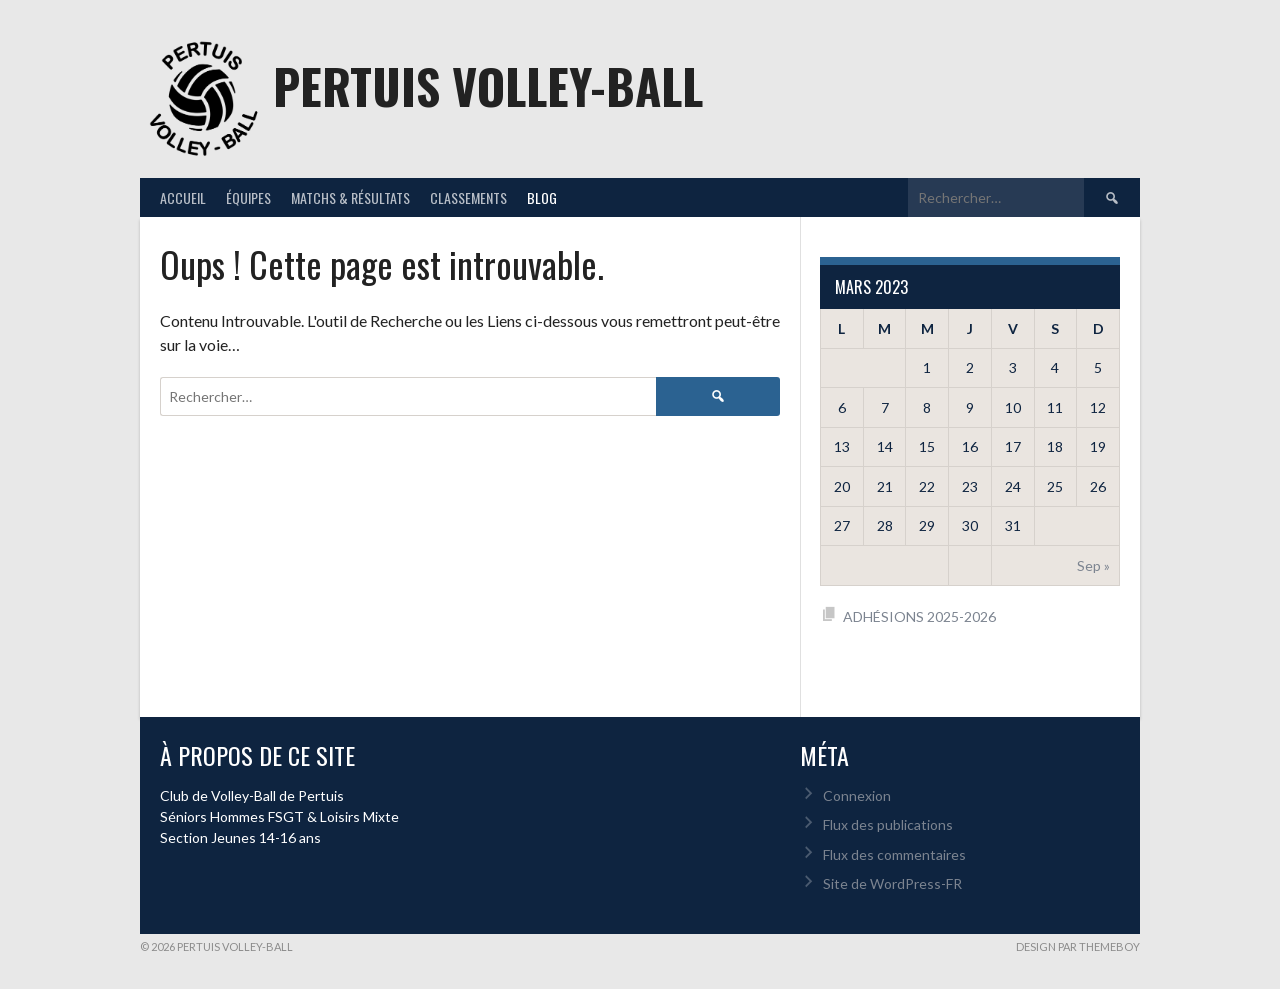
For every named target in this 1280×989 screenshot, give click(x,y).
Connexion (857, 795)
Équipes (248, 197)
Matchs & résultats (350, 197)
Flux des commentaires (894, 854)
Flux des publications (888, 824)
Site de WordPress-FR (892, 883)
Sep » (1093, 565)
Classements (468, 197)
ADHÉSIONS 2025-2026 (919, 616)
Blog (542, 197)
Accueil (183, 197)
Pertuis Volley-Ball (488, 85)
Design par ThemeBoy (1078, 946)
